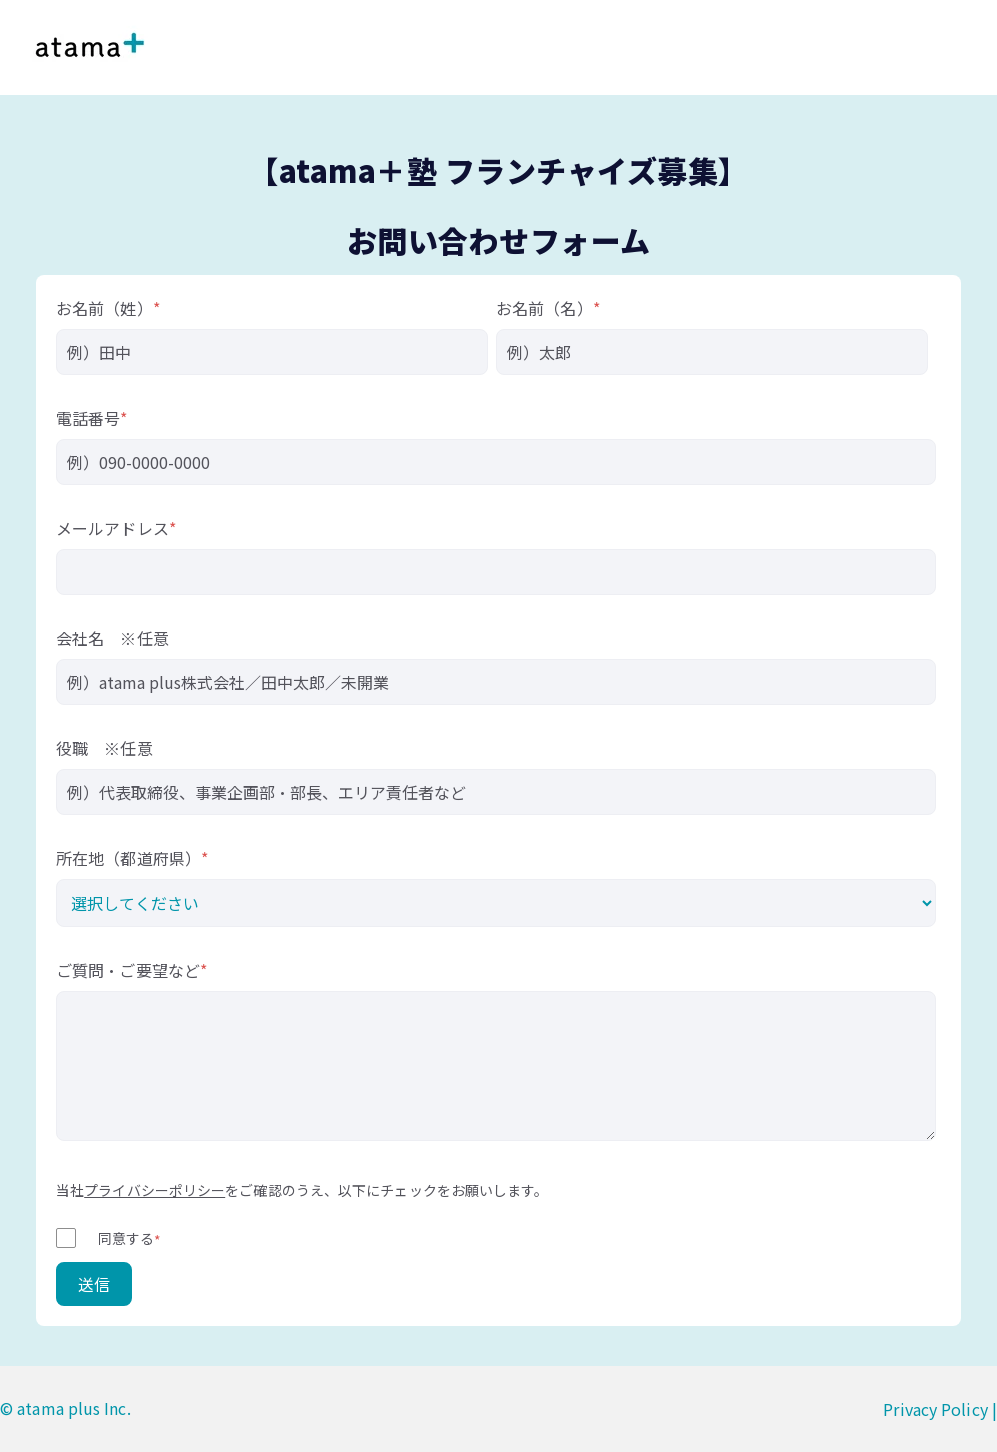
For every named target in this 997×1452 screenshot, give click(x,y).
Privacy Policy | (940, 1409)
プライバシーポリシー (154, 1190)
